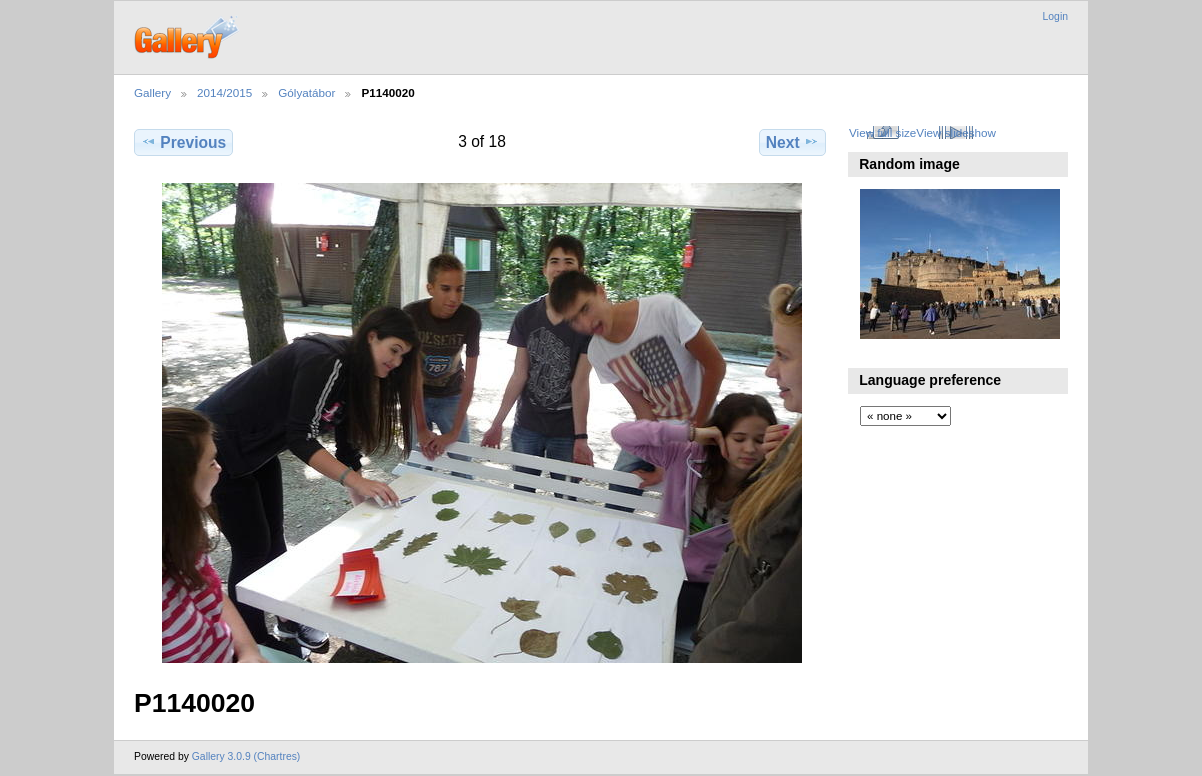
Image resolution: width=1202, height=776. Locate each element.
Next (792, 142)
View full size (882, 132)
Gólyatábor (306, 92)
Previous (183, 142)
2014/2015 (224, 92)
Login (1055, 16)
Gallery (152, 92)
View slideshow (956, 132)
